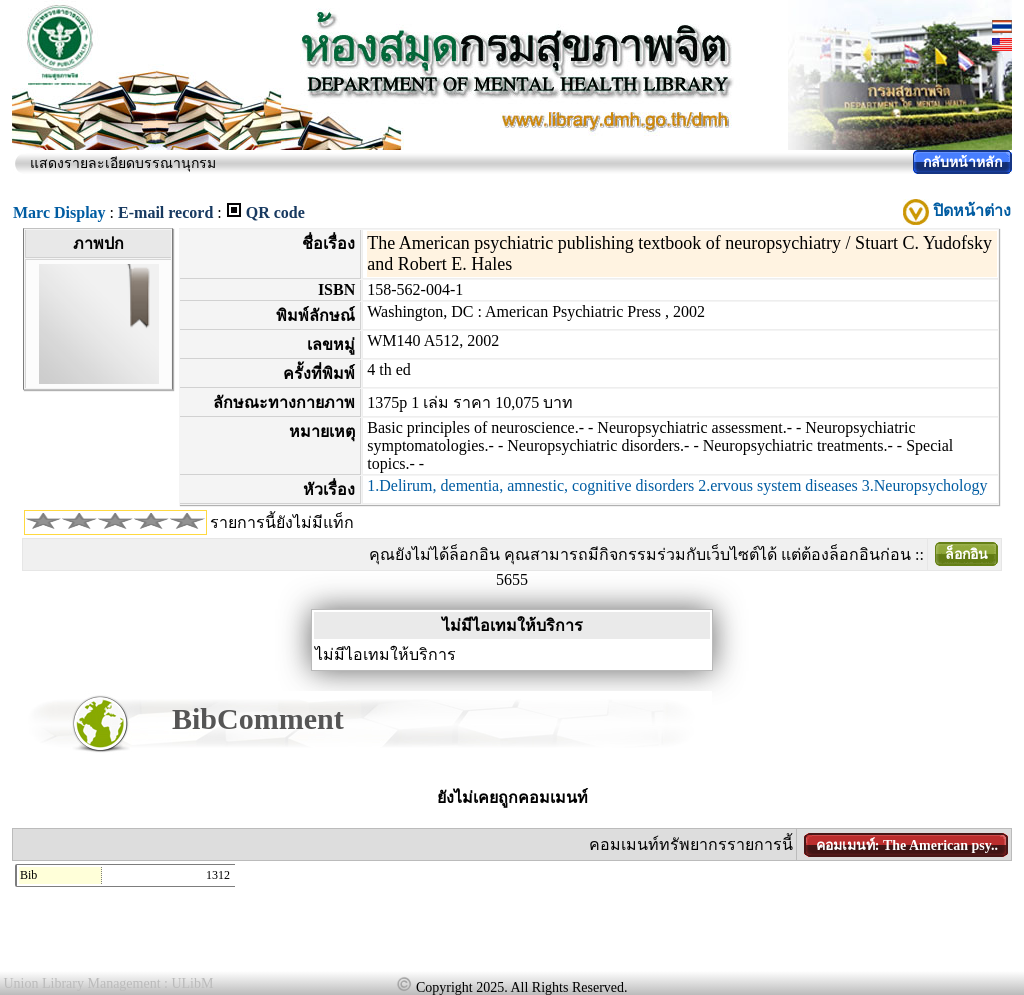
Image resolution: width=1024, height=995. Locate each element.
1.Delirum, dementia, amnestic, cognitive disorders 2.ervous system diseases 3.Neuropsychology (677, 485)
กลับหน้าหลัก (962, 162)
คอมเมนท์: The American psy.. (907, 845)
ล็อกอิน (966, 554)
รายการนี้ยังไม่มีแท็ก (282, 522)
